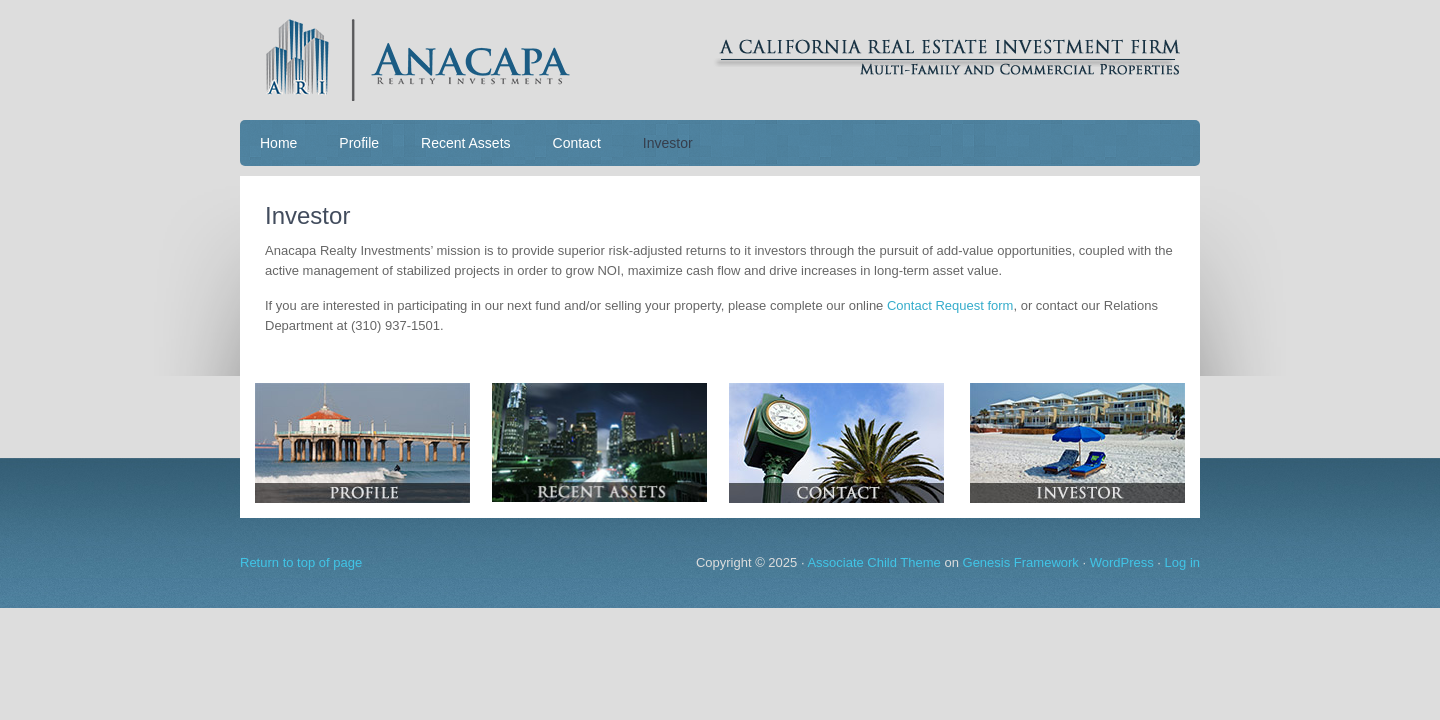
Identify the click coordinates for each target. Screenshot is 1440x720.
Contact (577, 143)
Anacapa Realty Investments (720, 60)
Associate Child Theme (873, 562)
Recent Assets (466, 143)
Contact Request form (950, 305)
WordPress (1122, 562)
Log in (1182, 562)
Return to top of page (301, 562)
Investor (668, 143)
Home (278, 143)
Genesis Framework (1021, 562)
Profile (359, 143)
